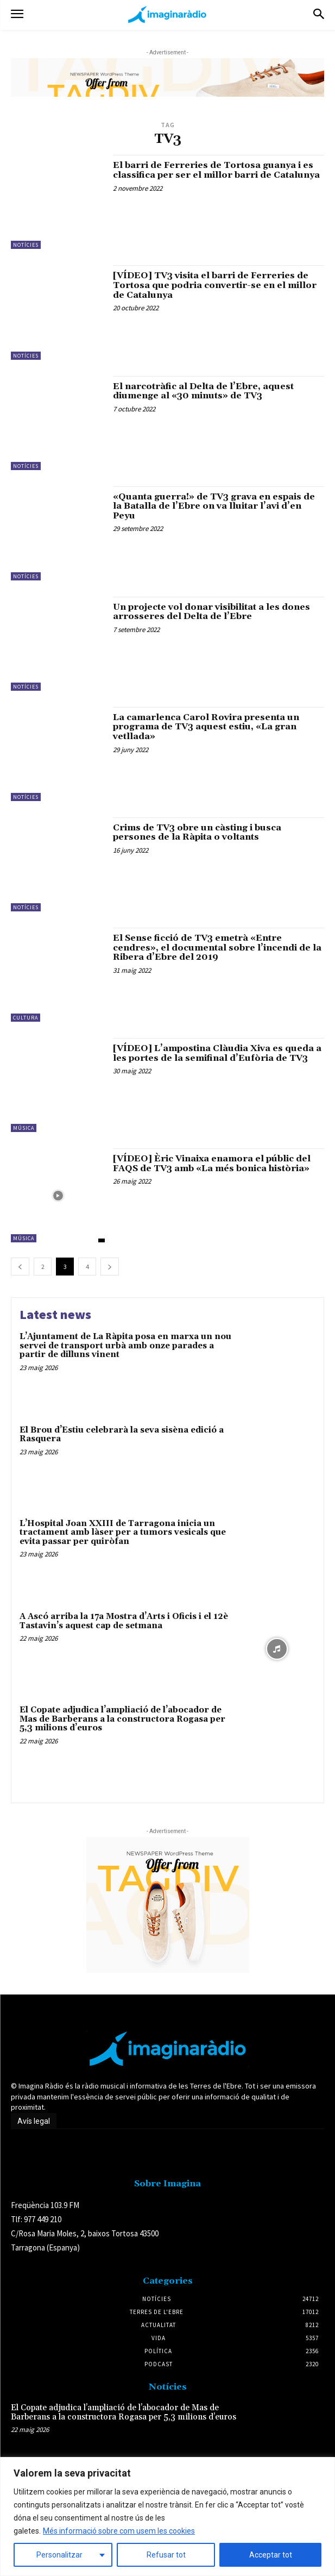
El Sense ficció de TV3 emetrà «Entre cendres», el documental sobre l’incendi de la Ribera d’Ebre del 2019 (217, 947)
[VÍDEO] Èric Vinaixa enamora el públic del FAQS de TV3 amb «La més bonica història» (212, 1163)
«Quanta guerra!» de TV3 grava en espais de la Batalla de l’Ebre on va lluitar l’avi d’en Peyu (214, 506)
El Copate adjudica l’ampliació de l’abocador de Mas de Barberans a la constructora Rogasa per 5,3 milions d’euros (122, 1719)
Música (23, 1127)
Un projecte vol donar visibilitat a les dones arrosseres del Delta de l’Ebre (211, 612)
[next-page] (109, 1267)
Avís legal (33, 2121)
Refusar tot (166, 2554)
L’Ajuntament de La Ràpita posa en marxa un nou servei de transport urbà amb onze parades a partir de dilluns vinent (125, 1345)
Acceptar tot (270, 2554)
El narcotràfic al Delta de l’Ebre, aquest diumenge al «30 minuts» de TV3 (203, 391)
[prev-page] (20, 1267)
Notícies (26, 244)
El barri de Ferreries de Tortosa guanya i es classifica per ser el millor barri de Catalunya (216, 170)
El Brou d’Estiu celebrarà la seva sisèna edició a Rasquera (122, 1435)
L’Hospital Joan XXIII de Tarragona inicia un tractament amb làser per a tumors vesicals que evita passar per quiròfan (123, 1532)
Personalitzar (59, 2554)
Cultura (25, 1017)
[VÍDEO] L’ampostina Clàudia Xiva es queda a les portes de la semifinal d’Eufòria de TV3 (217, 1053)
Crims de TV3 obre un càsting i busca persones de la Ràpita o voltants (197, 832)
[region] (167, 2516)
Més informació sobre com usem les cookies (119, 2531)
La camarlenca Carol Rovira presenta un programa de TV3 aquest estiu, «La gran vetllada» (206, 727)
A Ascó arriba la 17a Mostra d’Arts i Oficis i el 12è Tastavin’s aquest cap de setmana (124, 1621)
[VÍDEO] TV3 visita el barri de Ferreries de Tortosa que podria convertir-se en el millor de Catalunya (215, 285)
